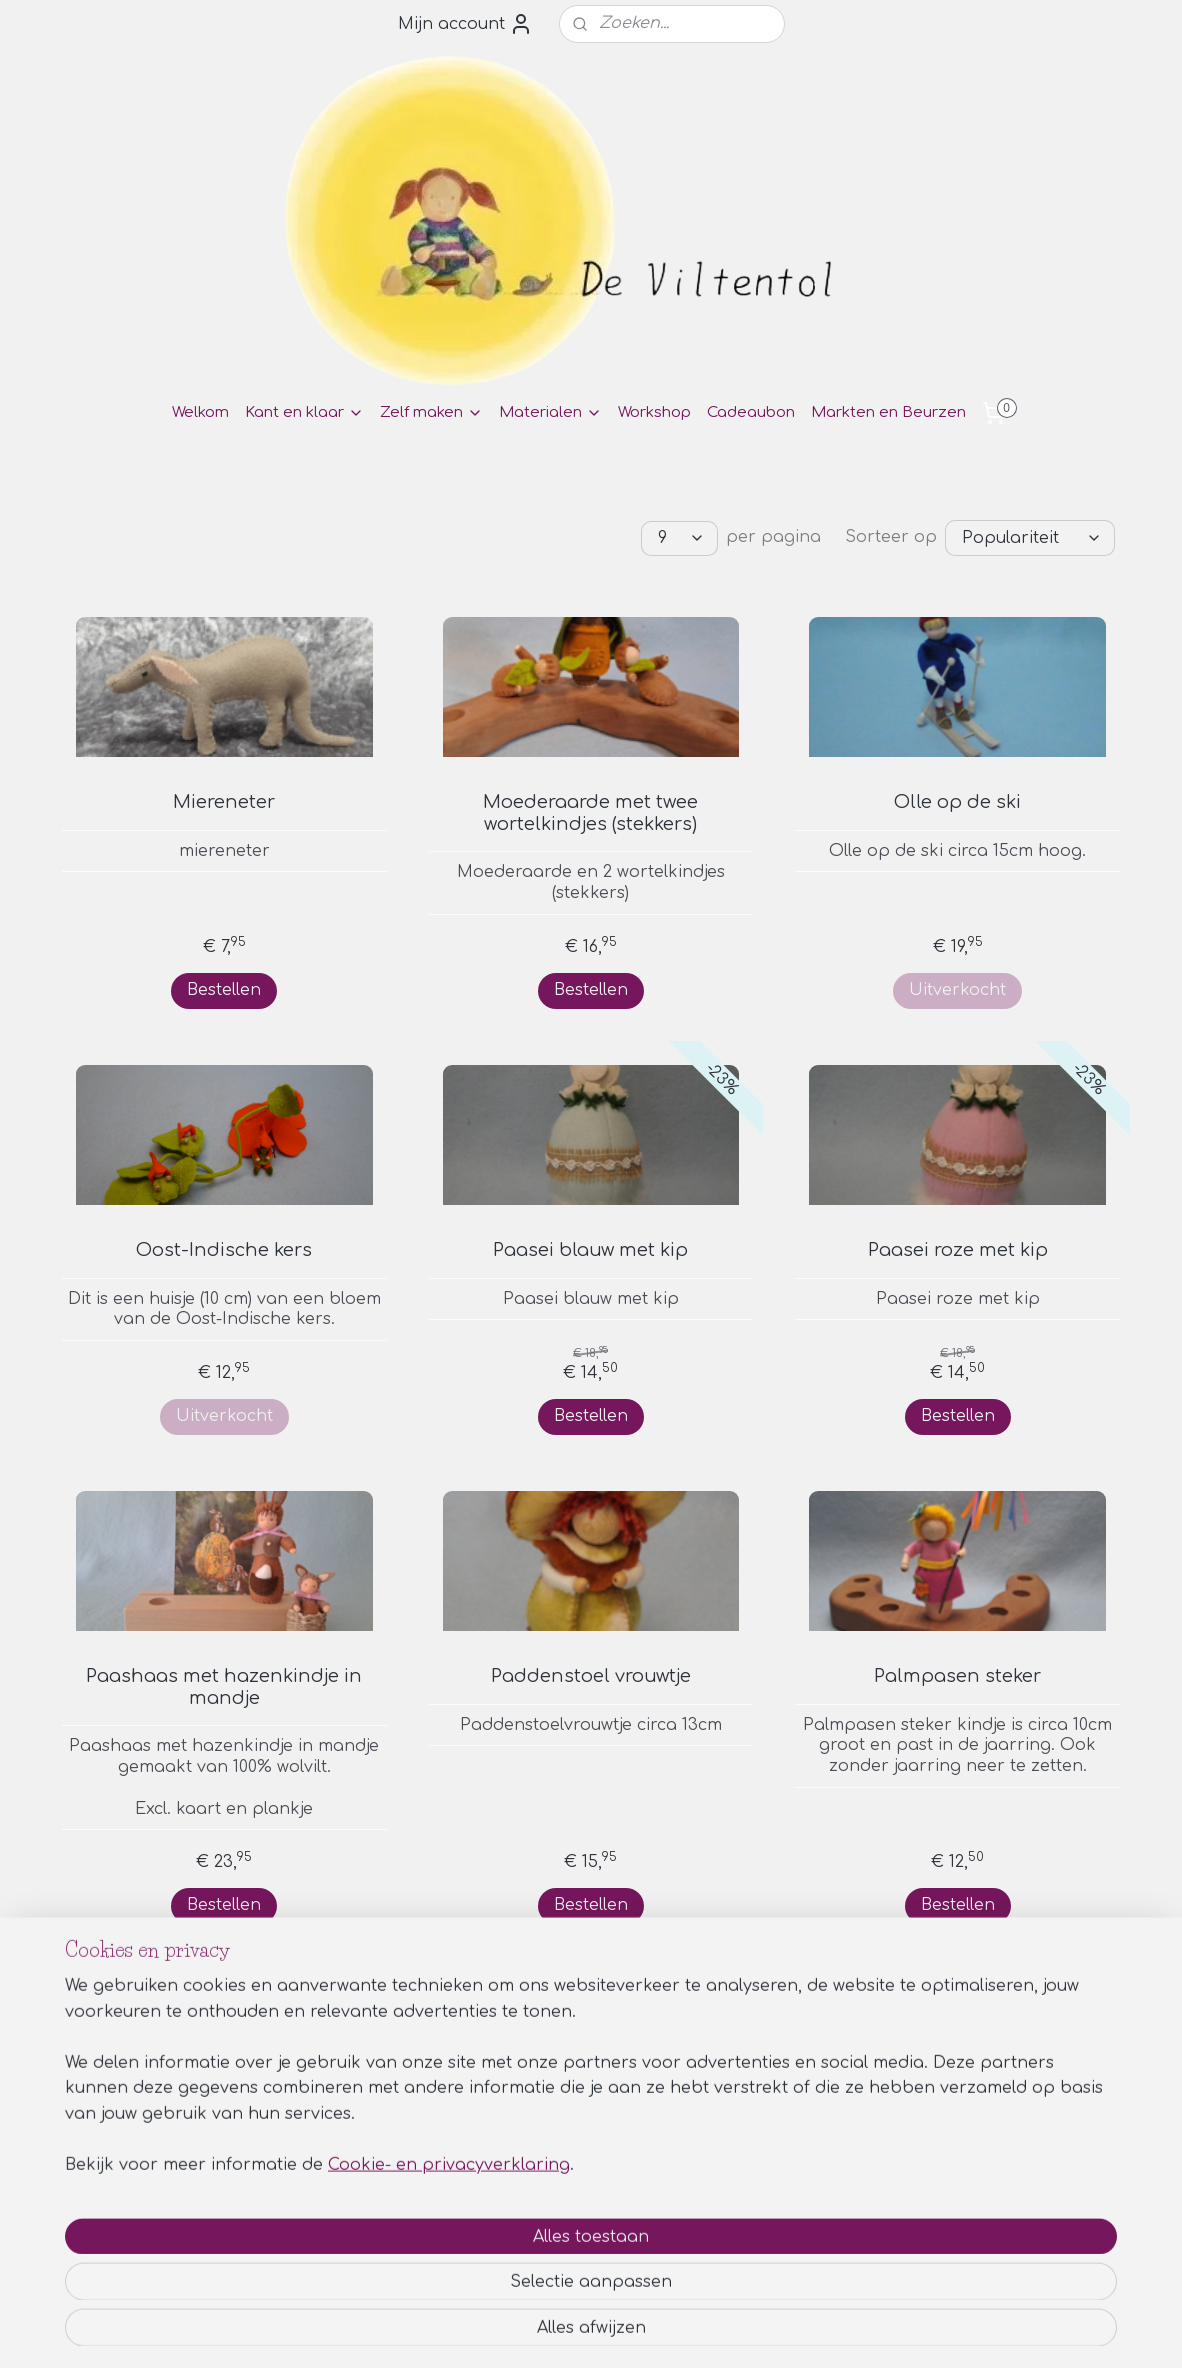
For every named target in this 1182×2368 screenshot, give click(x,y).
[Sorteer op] (1030, 537)
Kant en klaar (304, 412)
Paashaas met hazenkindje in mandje (224, 1686)
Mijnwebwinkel (826, 2331)
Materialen (550, 412)
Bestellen (224, 989)
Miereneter (224, 801)
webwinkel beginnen (645, 2331)
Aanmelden (114, 2236)
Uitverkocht (957, 989)
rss (567, 2331)
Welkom (200, 412)
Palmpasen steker (957, 1675)
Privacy (957, 2187)
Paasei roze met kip (958, 1249)
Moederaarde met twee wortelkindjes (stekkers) (590, 812)
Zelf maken (431, 412)
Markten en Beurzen (888, 412)
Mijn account (465, 24)
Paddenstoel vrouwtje (591, 1675)
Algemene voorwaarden (1016, 2165)
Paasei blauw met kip (590, 1249)
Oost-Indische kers (224, 1249)
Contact (960, 2209)
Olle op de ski (957, 801)
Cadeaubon (751, 412)
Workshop (654, 412)
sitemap (524, 2331)
